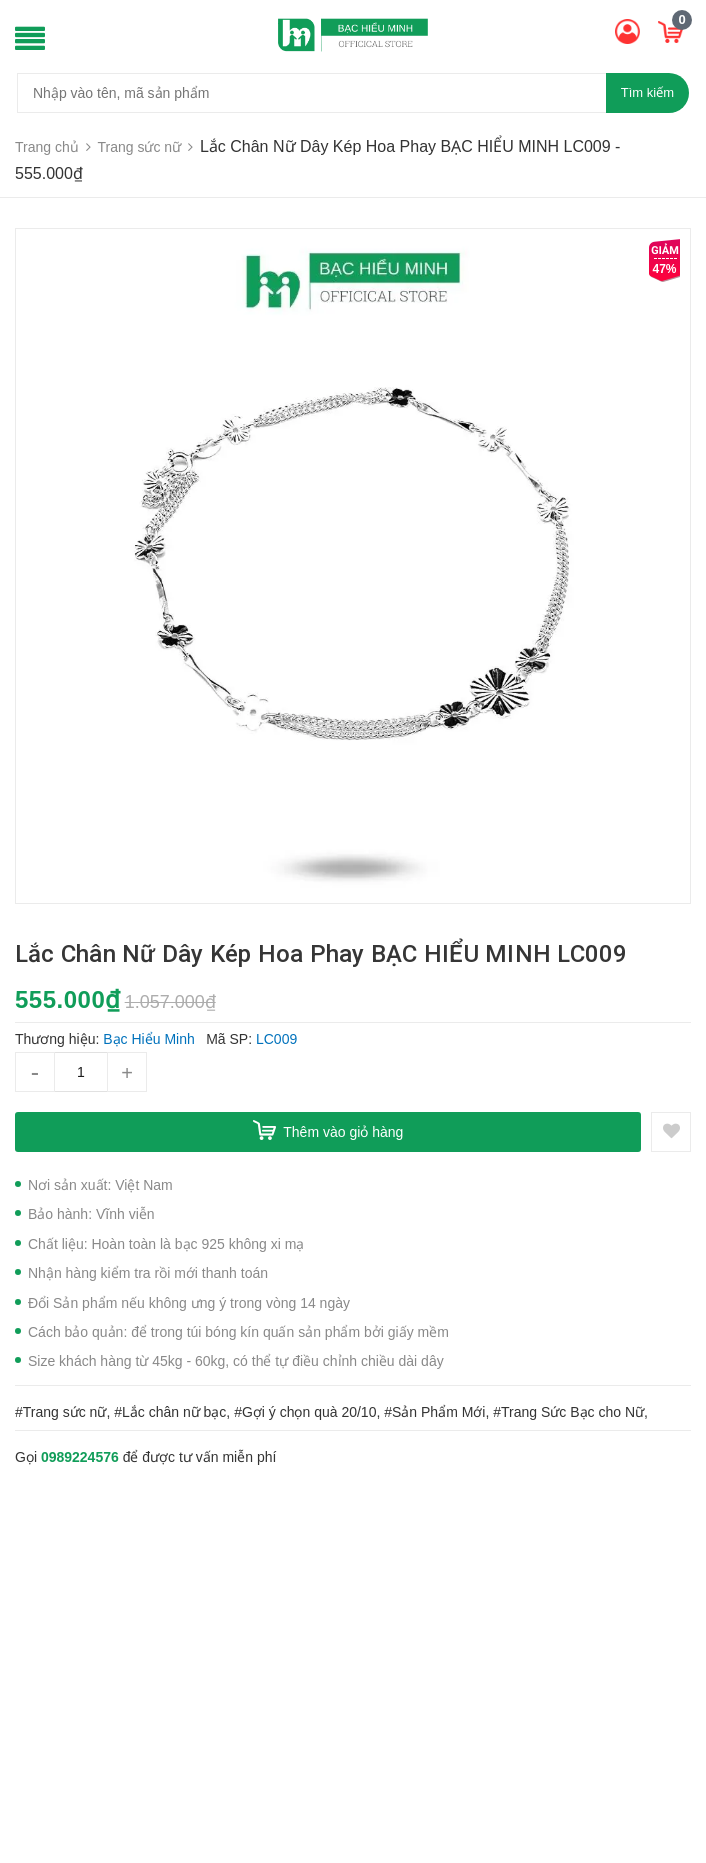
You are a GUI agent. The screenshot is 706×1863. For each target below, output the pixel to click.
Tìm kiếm (647, 92)
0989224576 (80, 1457)
